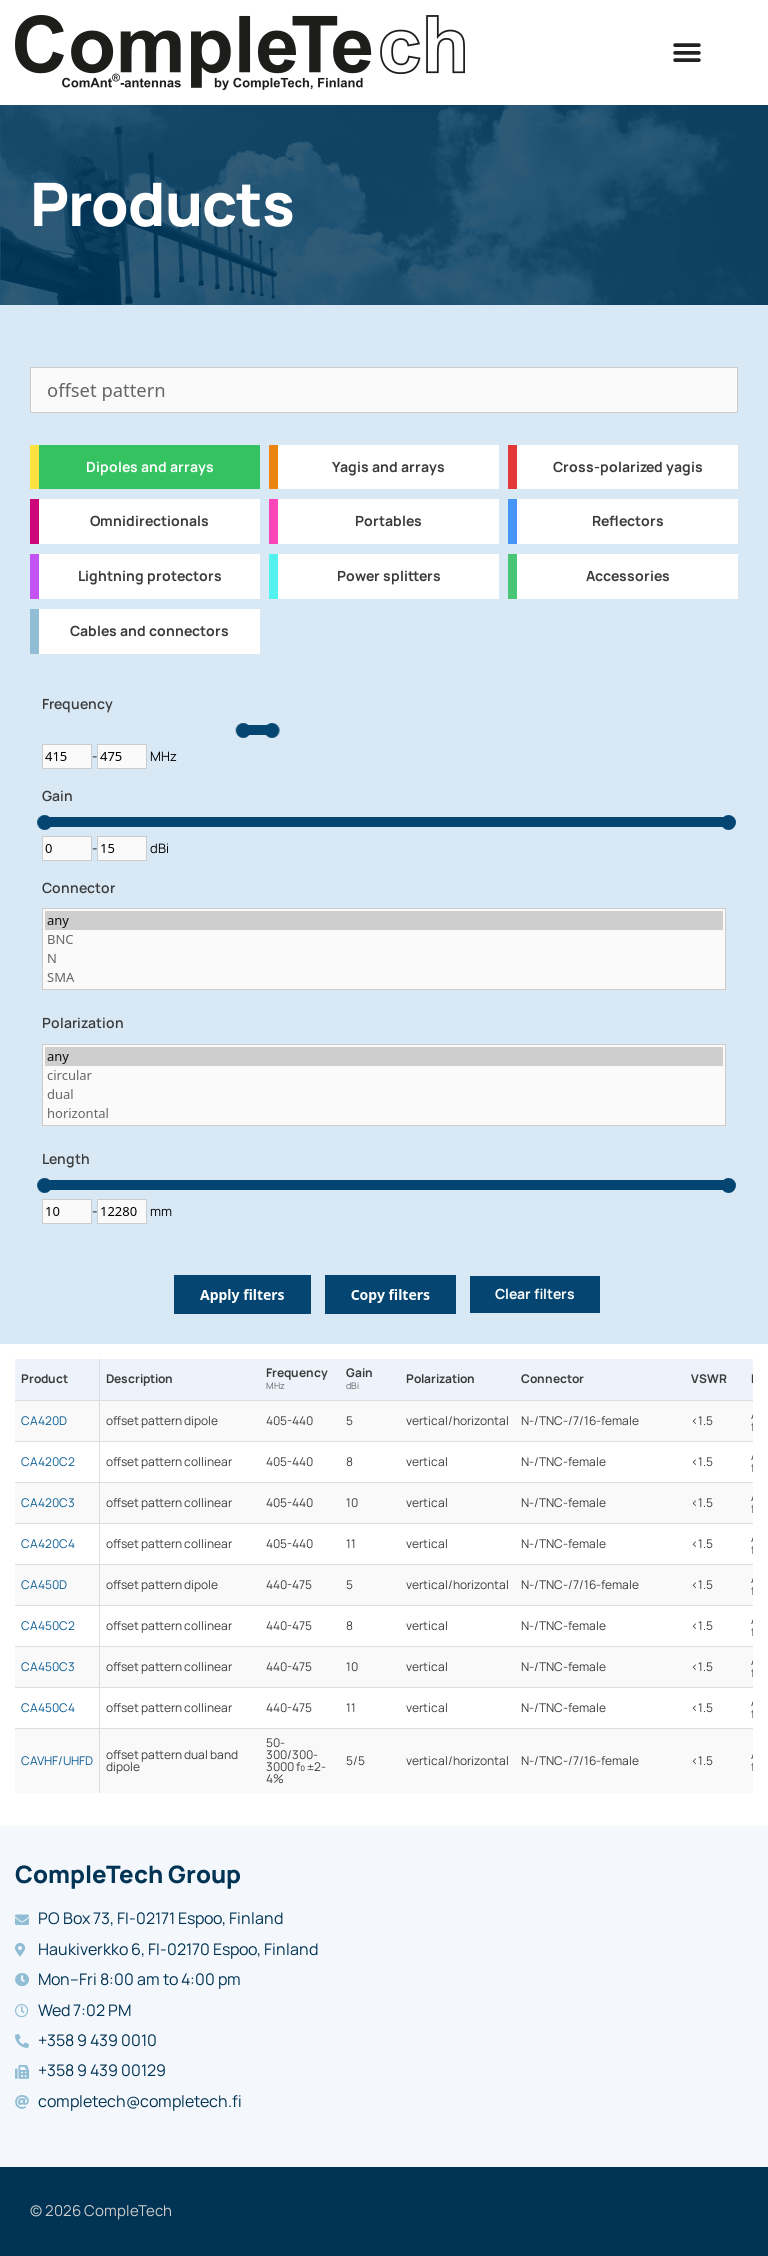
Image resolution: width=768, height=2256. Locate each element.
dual (384, 1094)
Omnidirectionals (149, 521)
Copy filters (390, 1294)
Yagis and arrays (388, 467)
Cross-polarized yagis (628, 467)
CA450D (44, 1585)
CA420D (44, 1421)
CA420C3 (48, 1503)
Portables (388, 521)
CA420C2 (48, 1462)
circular (384, 1075)
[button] (687, 52)
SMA (384, 977)
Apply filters (242, 1294)
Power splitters (389, 576)
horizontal (384, 1113)
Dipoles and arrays (150, 467)
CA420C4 (48, 1544)
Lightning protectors (150, 576)
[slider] (243, 730)
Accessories (628, 576)
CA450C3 (48, 1667)
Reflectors (628, 521)
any (384, 920)
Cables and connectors (149, 631)
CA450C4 (48, 1708)
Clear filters (535, 1294)
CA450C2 (48, 1626)
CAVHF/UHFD (57, 1761)
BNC (384, 939)
